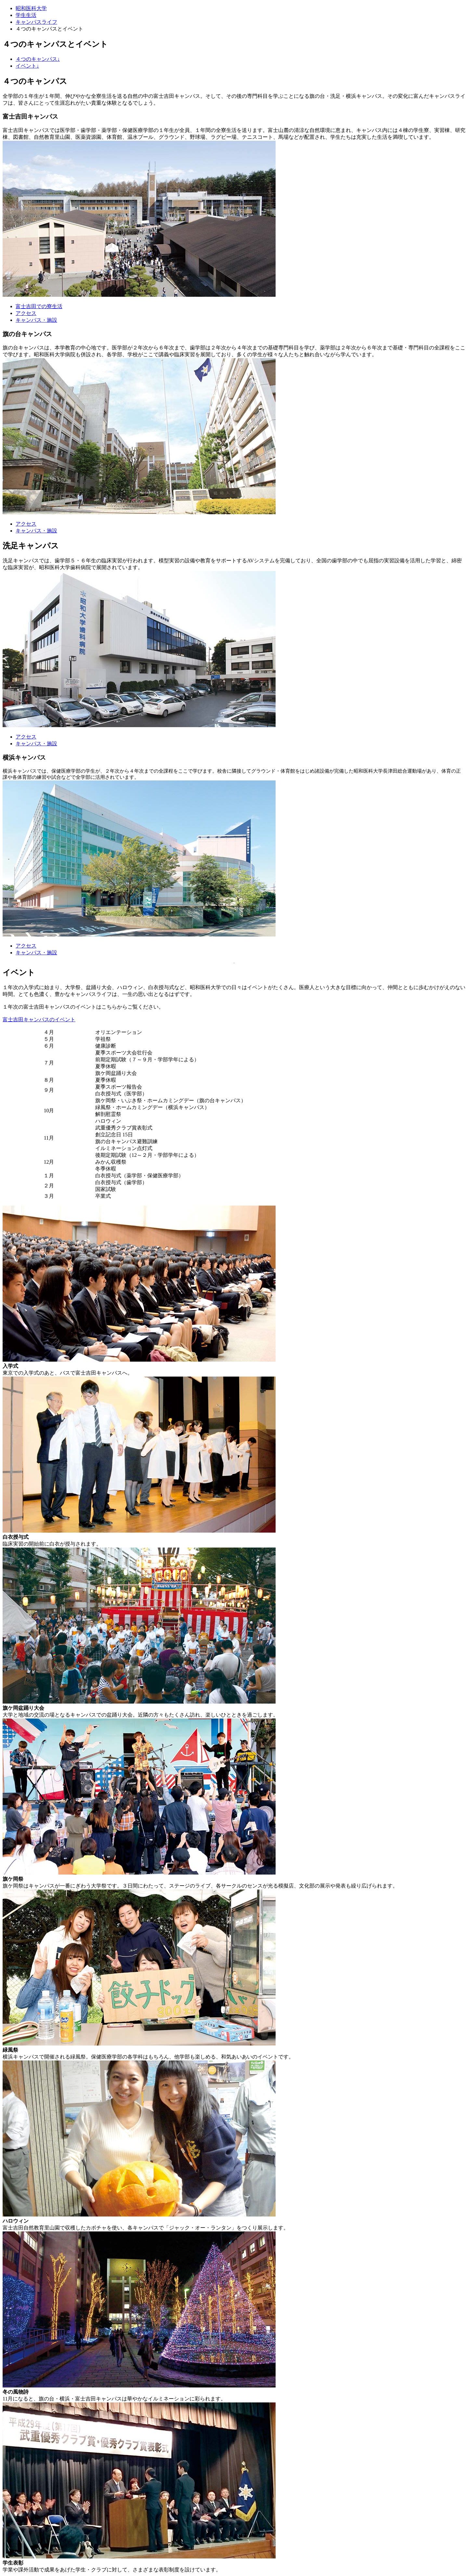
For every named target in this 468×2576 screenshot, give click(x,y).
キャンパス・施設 (36, 320)
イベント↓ (27, 66)
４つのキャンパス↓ (38, 59)
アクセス (26, 313)
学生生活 (26, 15)
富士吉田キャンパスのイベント (39, 1019)
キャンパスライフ (36, 22)
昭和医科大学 (31, 8)
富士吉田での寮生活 (39, 306)
